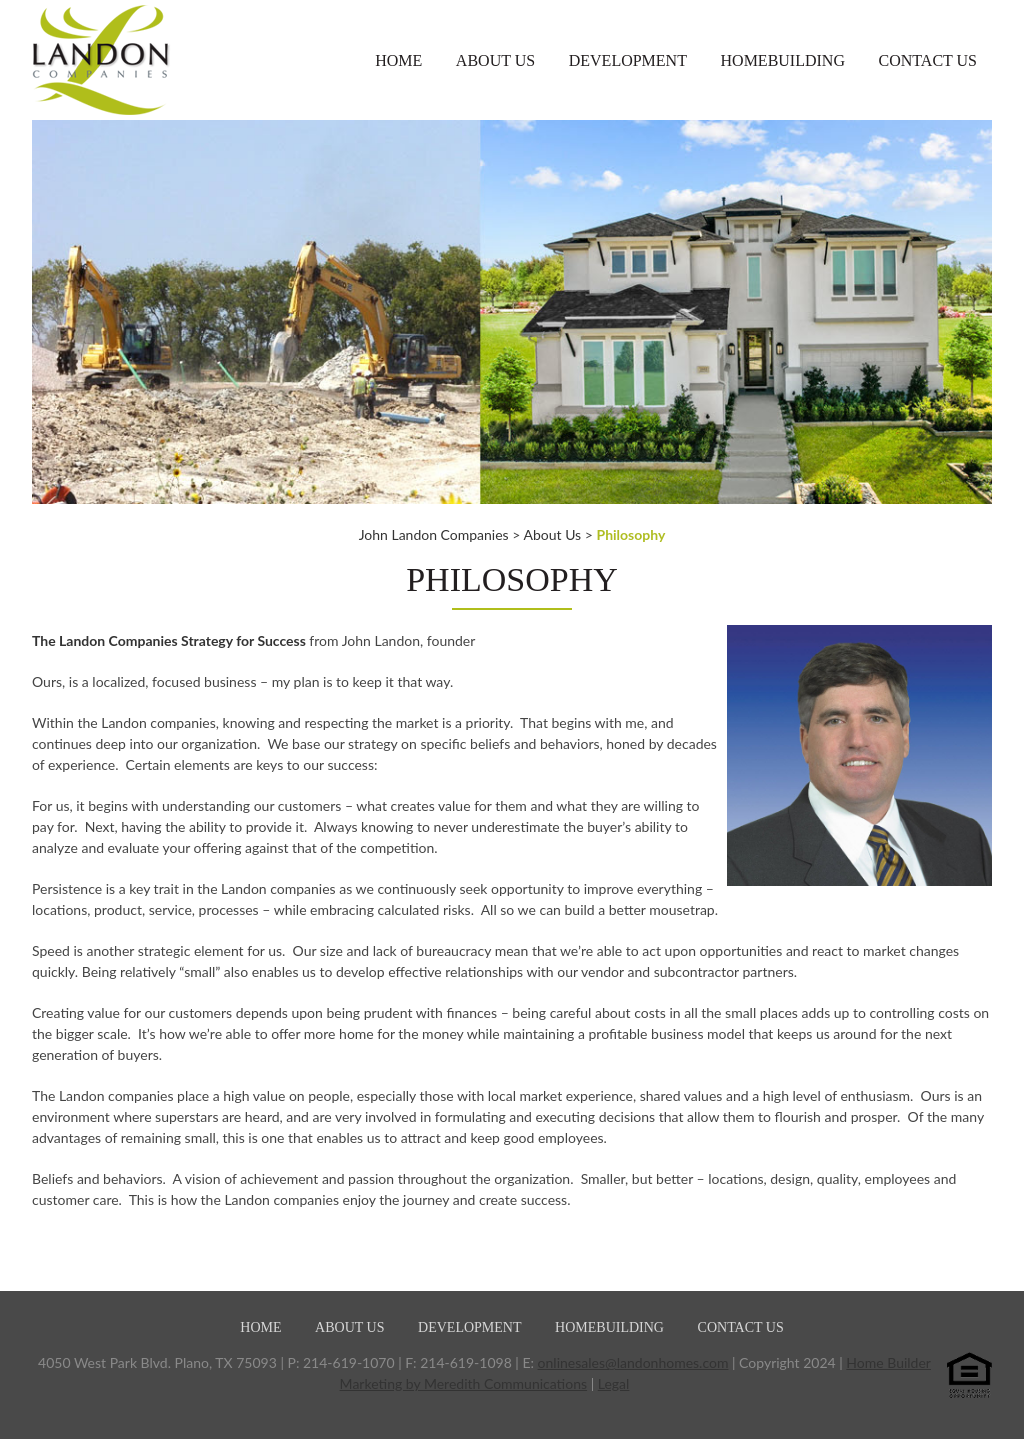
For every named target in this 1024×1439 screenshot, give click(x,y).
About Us (495, 60)
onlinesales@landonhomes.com (633, 1362)
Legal (614, 1383)
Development (628, 60)
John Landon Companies (434, 534)
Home (398, 60)
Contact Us (928, 60)
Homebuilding (783, 60)
